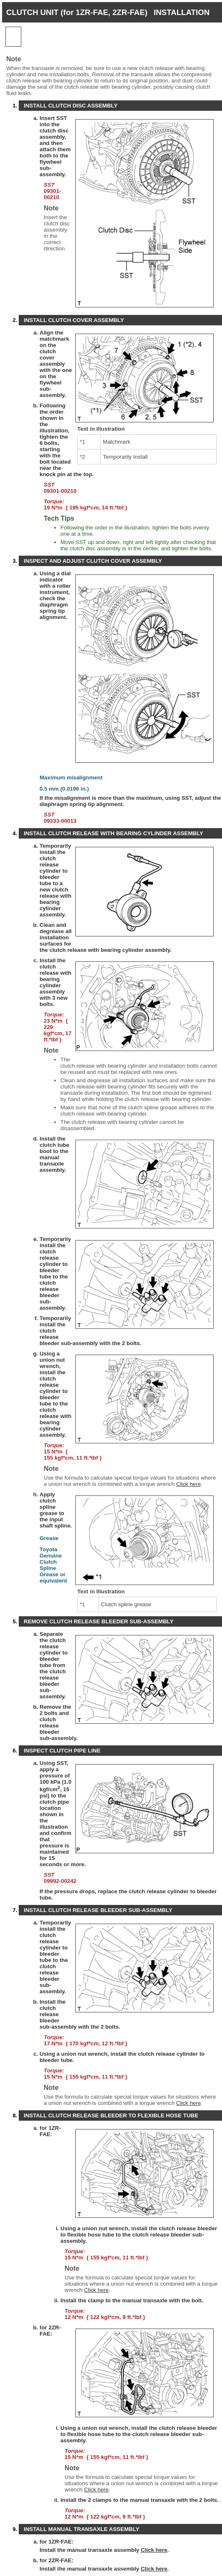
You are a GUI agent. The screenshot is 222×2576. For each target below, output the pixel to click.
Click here (188, 1484)
